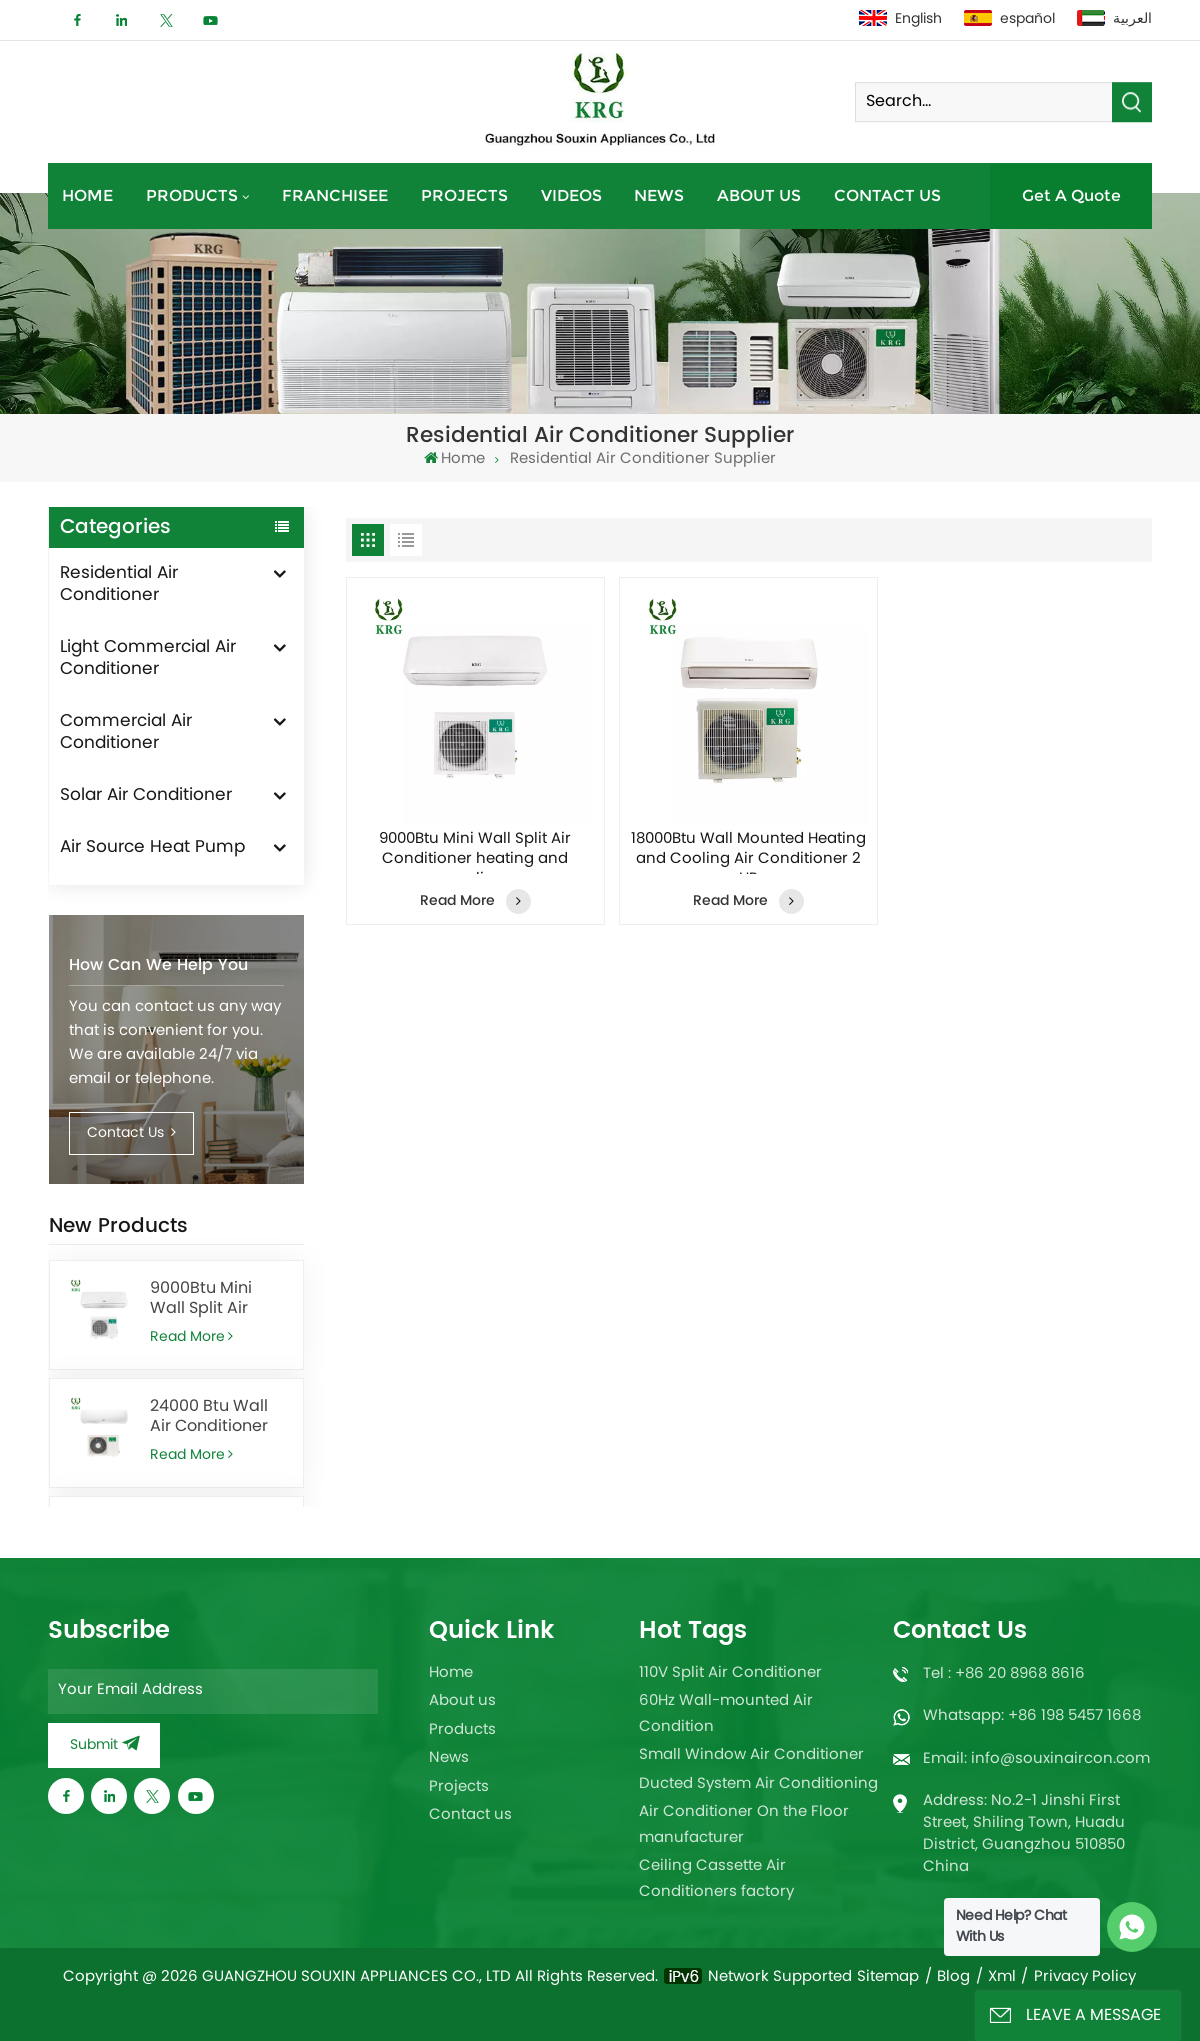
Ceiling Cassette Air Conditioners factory (716, 1879)
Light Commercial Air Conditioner (148, 659)
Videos (571, 195)
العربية (1114, 19)
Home (87, 195)
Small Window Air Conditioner (751, 1755)
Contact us (887, 195)
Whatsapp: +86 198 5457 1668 (1032, 1716)
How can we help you (158, 965)
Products (192, 195)
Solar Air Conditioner (146, 796)
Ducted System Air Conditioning (758, 1784)
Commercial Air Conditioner (126, 733)
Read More (191, 1337)
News (659, 195)
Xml (1002, 1978)
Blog (953, 1978)
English (900, 19)
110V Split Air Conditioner (730, 1673)
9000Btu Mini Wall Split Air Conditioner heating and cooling (201, 1299)
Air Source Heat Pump (152, 848)
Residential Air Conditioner (119, 585)
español (1009, 19)
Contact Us (132, 1133)
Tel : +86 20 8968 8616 (1004, 1674)
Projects (464, 195)
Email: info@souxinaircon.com (1036, 1759)
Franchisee (335, 195)
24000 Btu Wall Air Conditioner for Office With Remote (209, 1417)
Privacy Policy (1085, 1978)
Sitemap (888, 1978)
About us (759, 195)
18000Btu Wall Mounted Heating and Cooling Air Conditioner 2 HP (748, 852)
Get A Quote (1071, 195)
